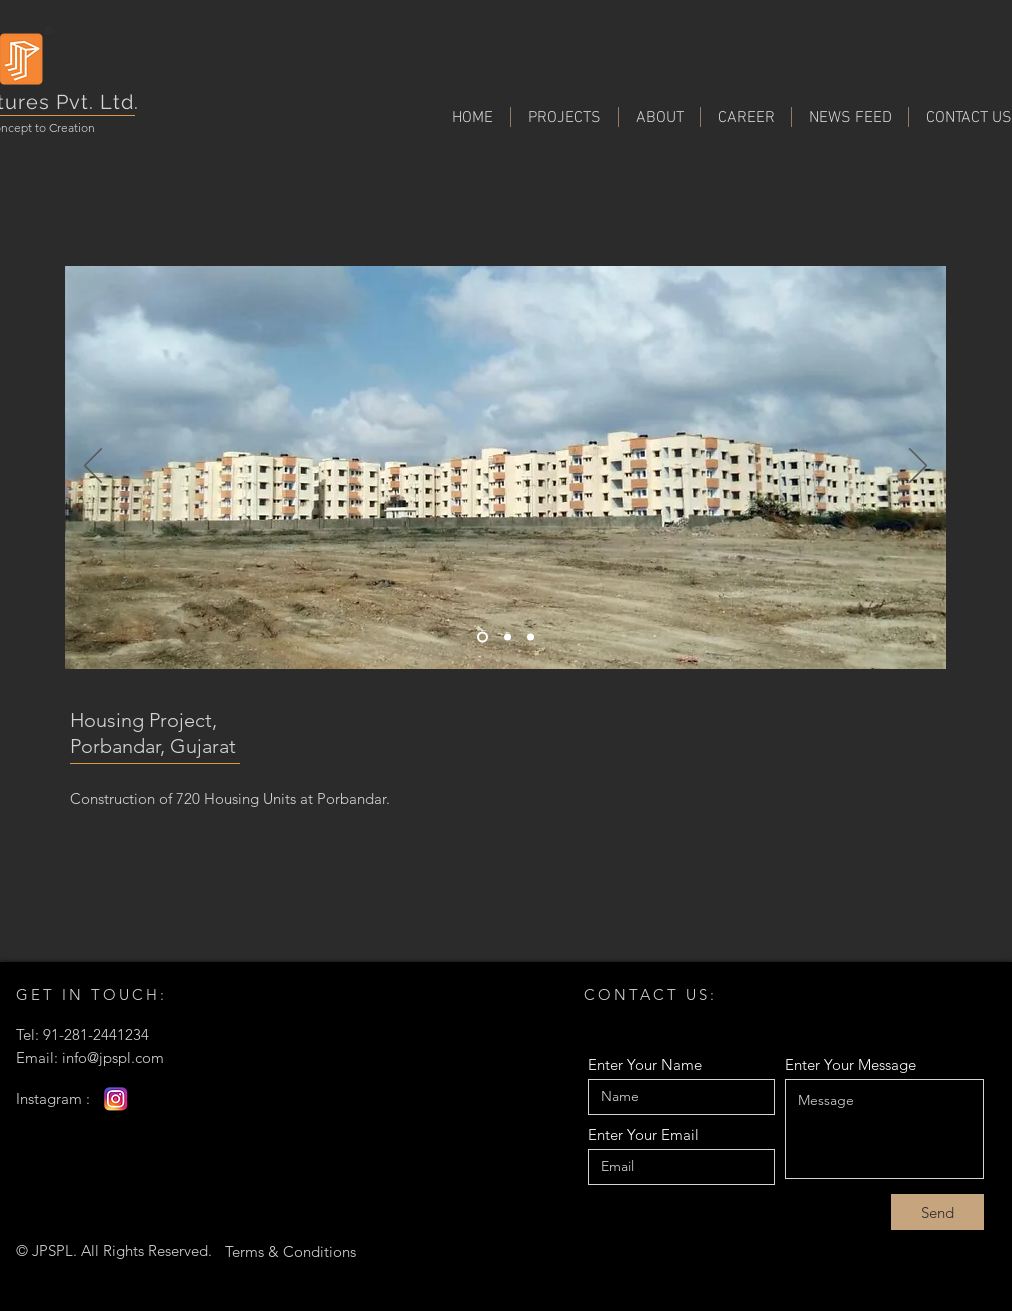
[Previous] (93, 467)
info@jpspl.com (113, 1057)
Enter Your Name (645, 1064)
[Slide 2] (530, 637)
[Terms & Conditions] (290, 1251)
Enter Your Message (850, 1064)
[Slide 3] (482, 637)
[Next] (918, 467)
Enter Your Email (643, 1134)
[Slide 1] (507, 637)
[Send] (937, 1212)
